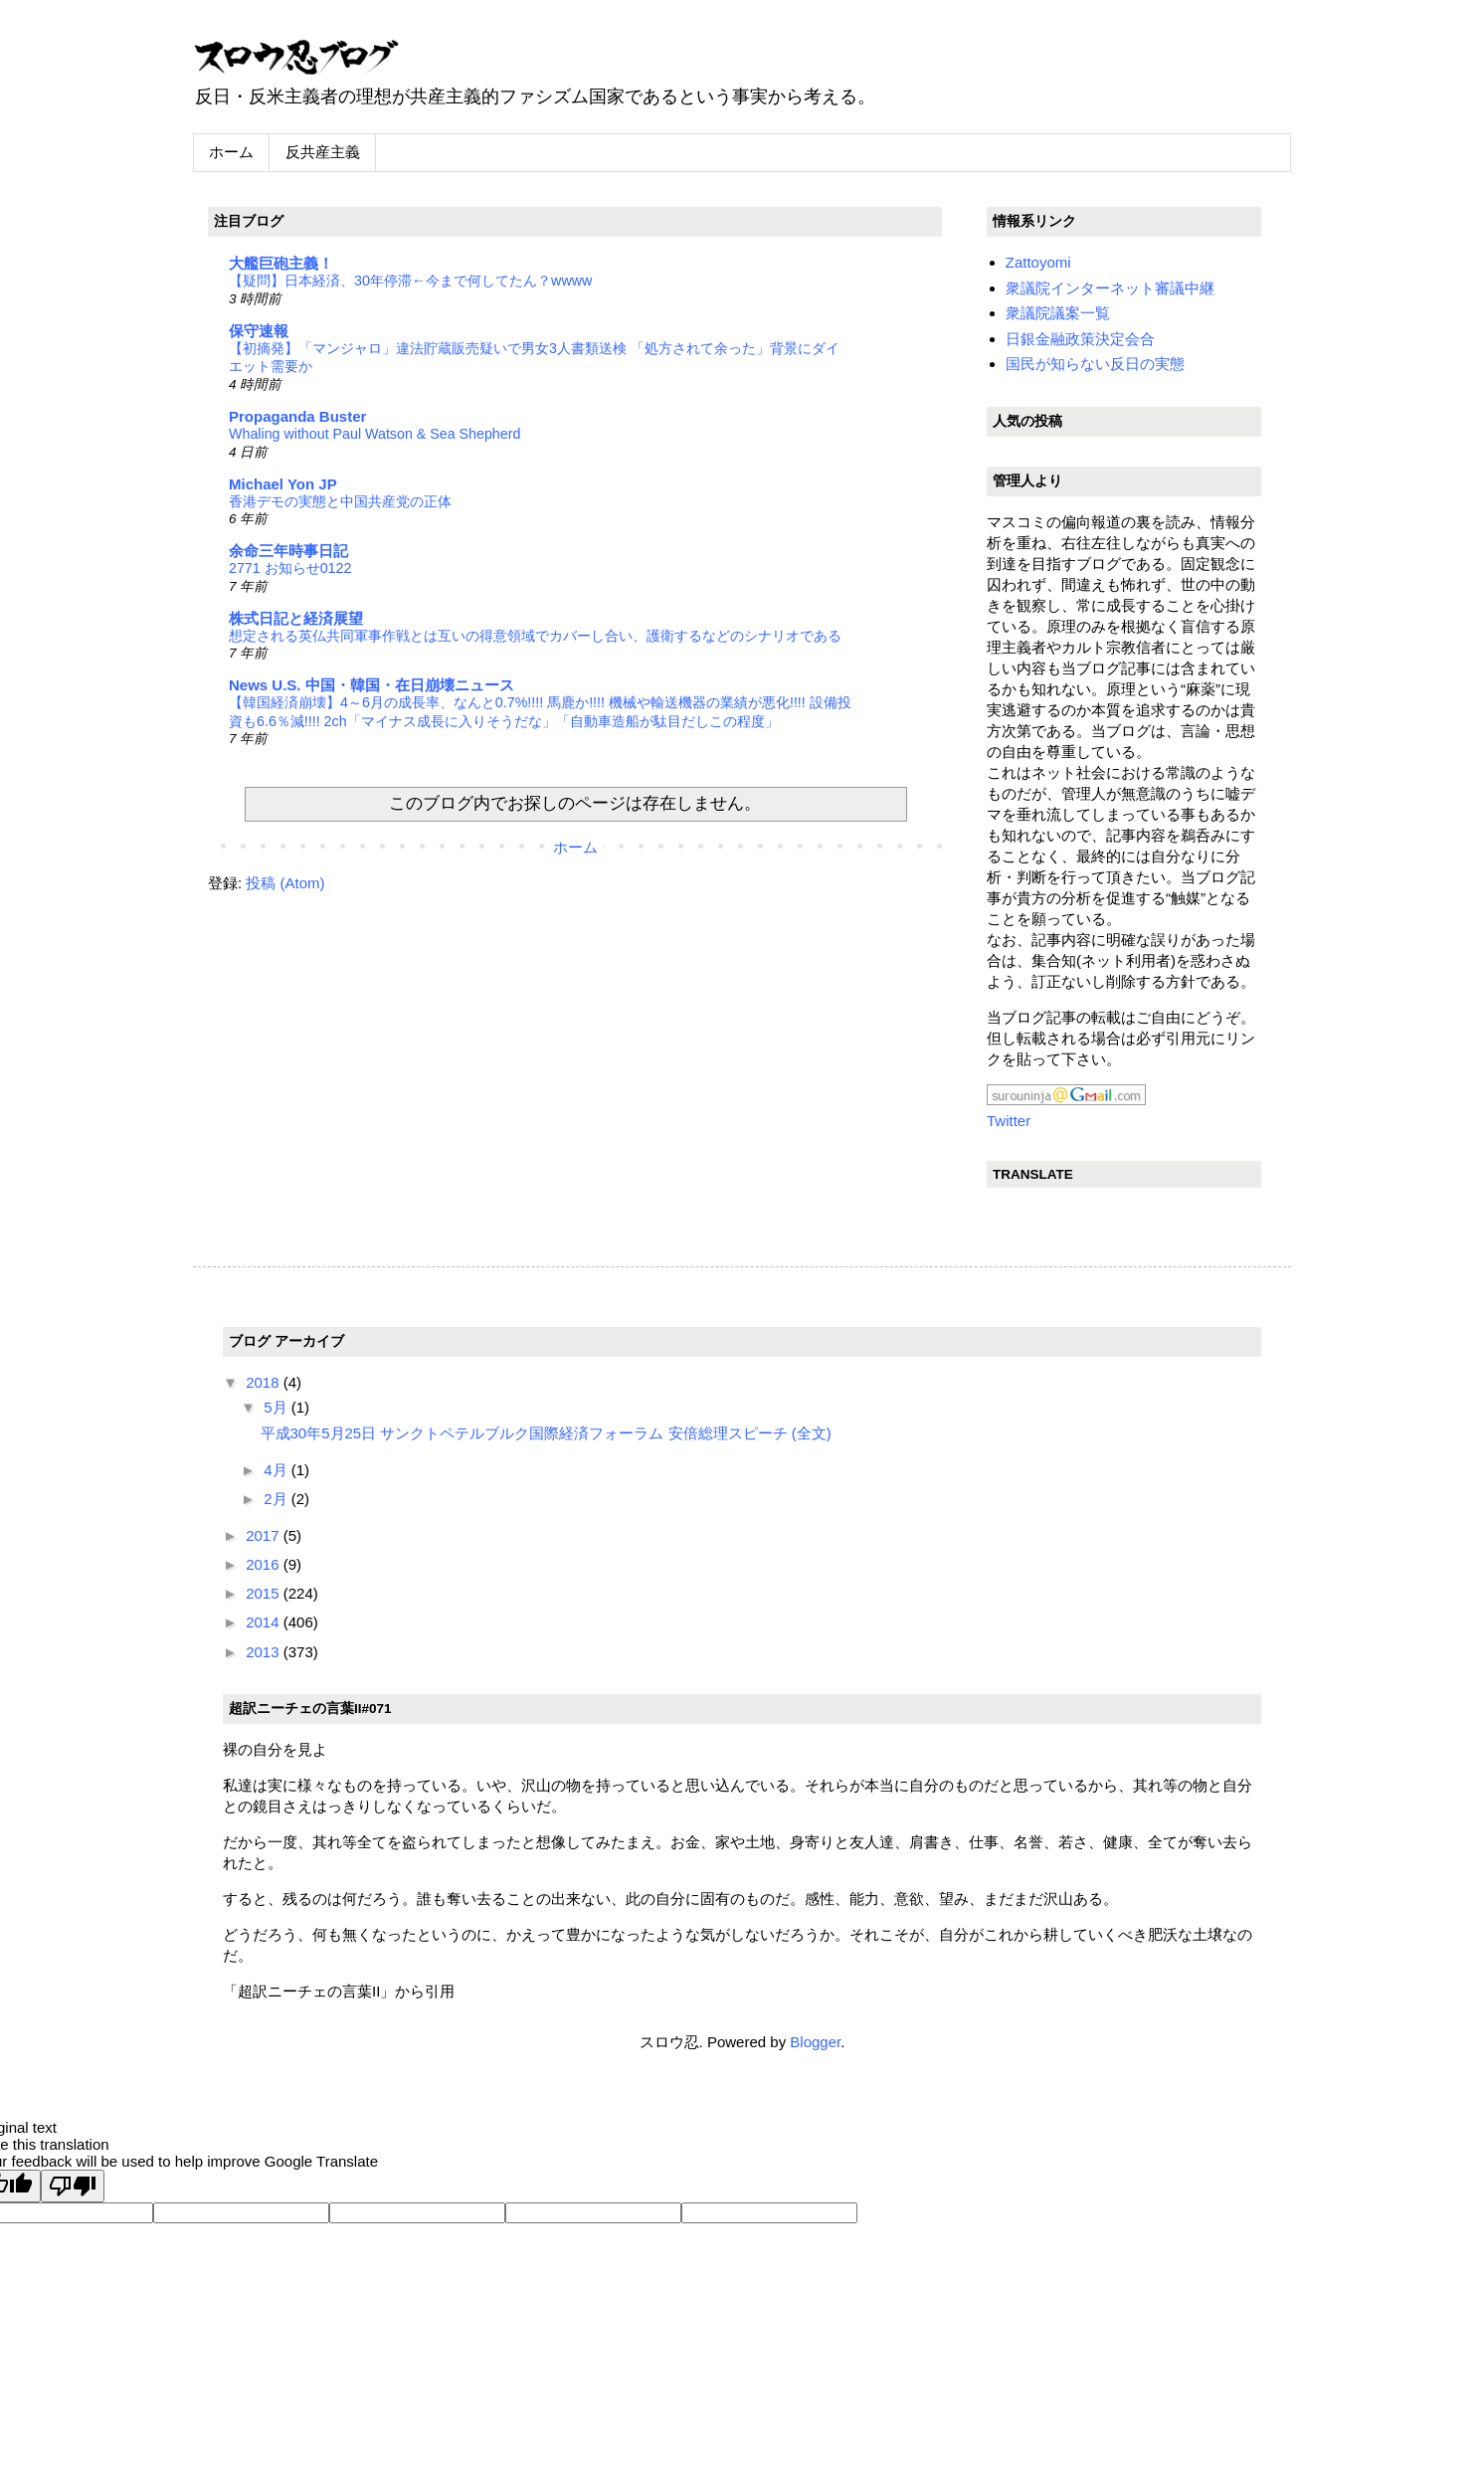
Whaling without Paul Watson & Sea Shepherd (374, 434)
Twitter (1008, 1120)
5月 (277, 1407)
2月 (277, 1498)
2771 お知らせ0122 (290, 568)
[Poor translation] (72, 2186)
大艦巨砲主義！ (281, 263)
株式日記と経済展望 (296, 618)
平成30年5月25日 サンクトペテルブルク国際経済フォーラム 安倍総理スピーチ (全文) (546, 1433)
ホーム (231, 151)
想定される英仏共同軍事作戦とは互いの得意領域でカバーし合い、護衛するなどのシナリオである (535, 636)
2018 (264, 1382)
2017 (264, 1535)
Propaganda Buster (297, 416)
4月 (277, 1469)
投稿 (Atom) (285, 882)
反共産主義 (322, 151)
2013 (264, 1651)
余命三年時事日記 (288, 550)
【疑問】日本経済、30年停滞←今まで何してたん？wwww (410, 280)
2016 (264, 1564)
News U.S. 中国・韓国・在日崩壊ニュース (371, 684)
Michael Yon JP (283, 484)
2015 (264, 1593)
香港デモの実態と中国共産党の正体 (340, 501)
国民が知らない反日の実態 (1095, 363)
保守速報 (258, 330)
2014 (264, 1622)
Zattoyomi (1038, 262)
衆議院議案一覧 (1058, 312)
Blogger (815, 2041)
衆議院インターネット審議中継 (1110, 288)
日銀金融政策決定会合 (1080, 338)
